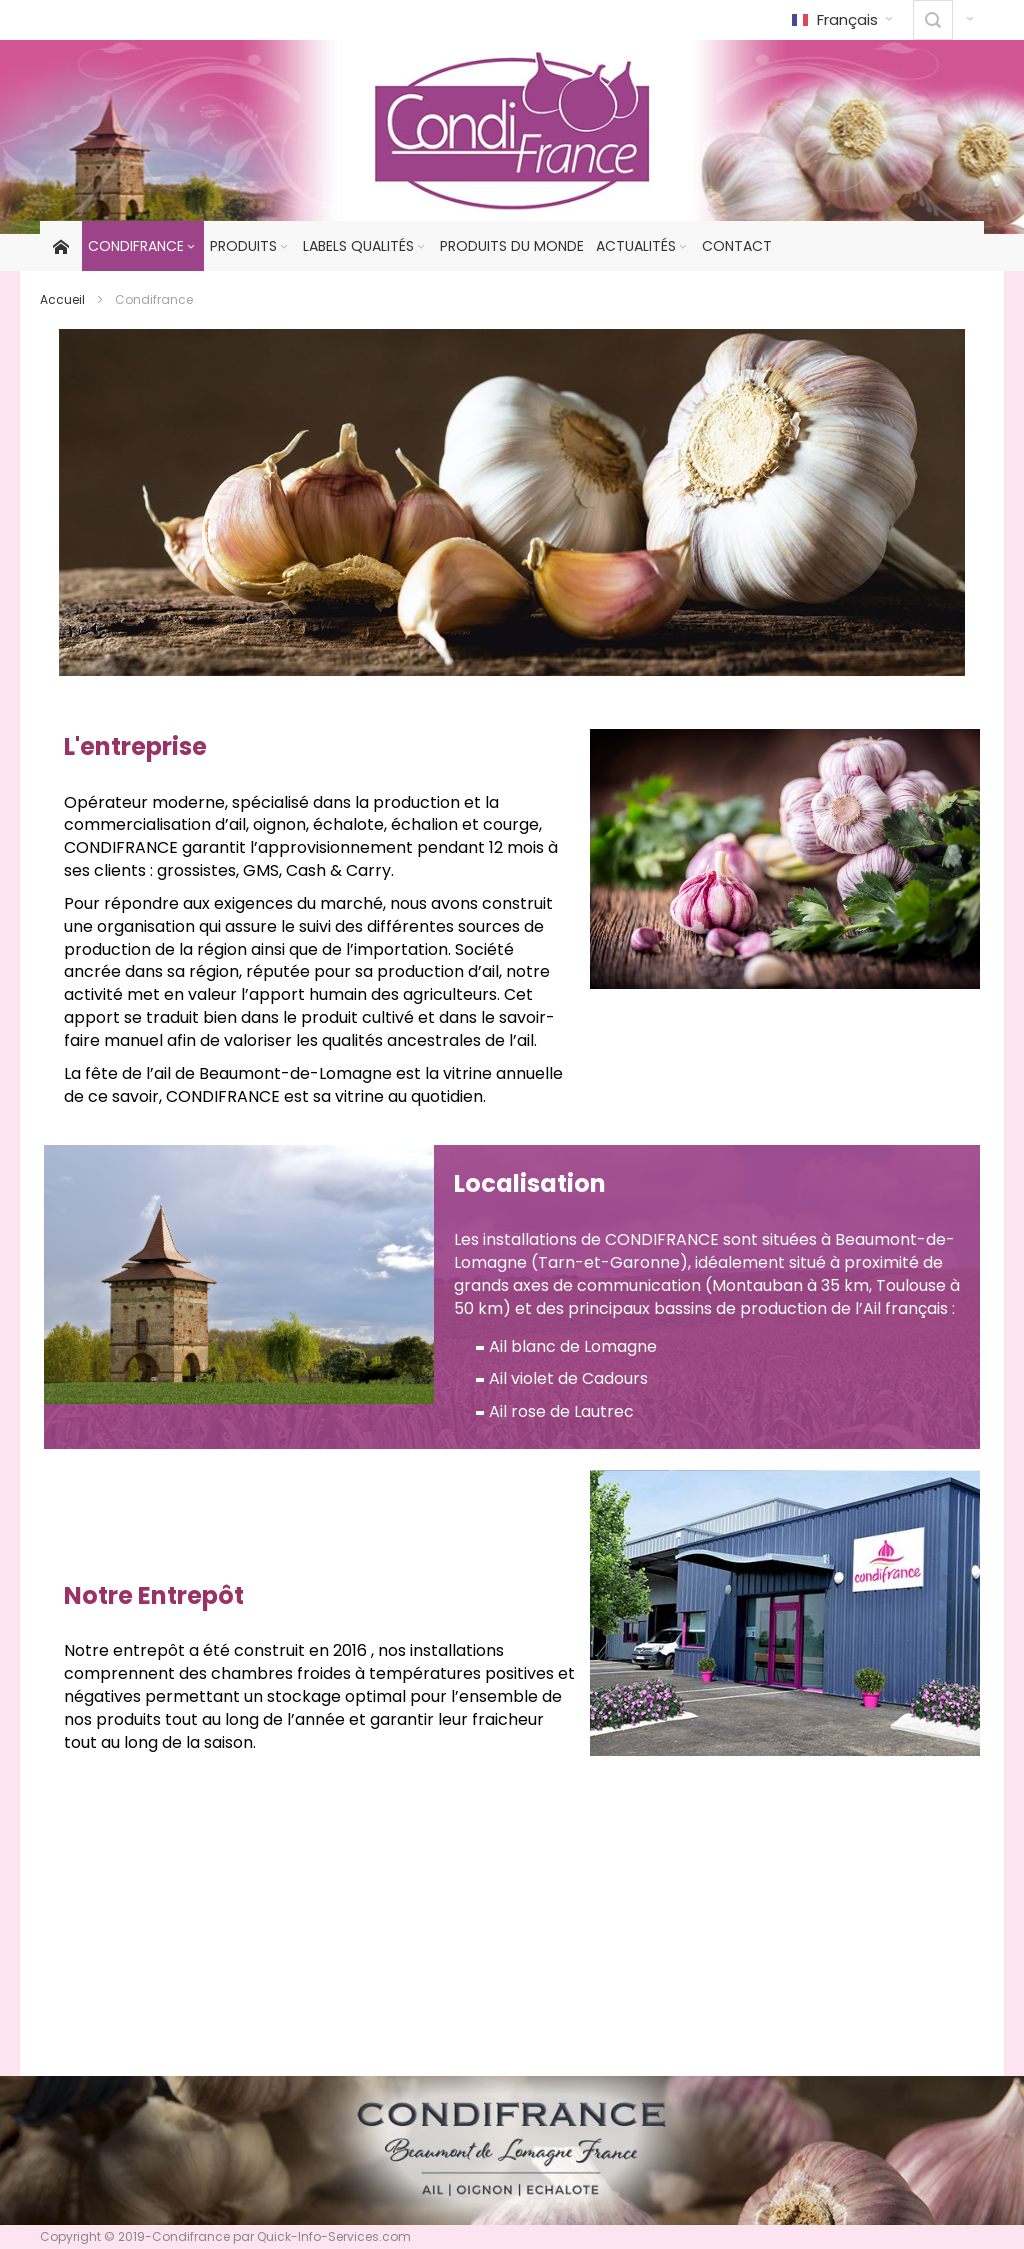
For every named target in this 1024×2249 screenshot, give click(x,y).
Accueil (62, 299)
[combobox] (933, 20)
